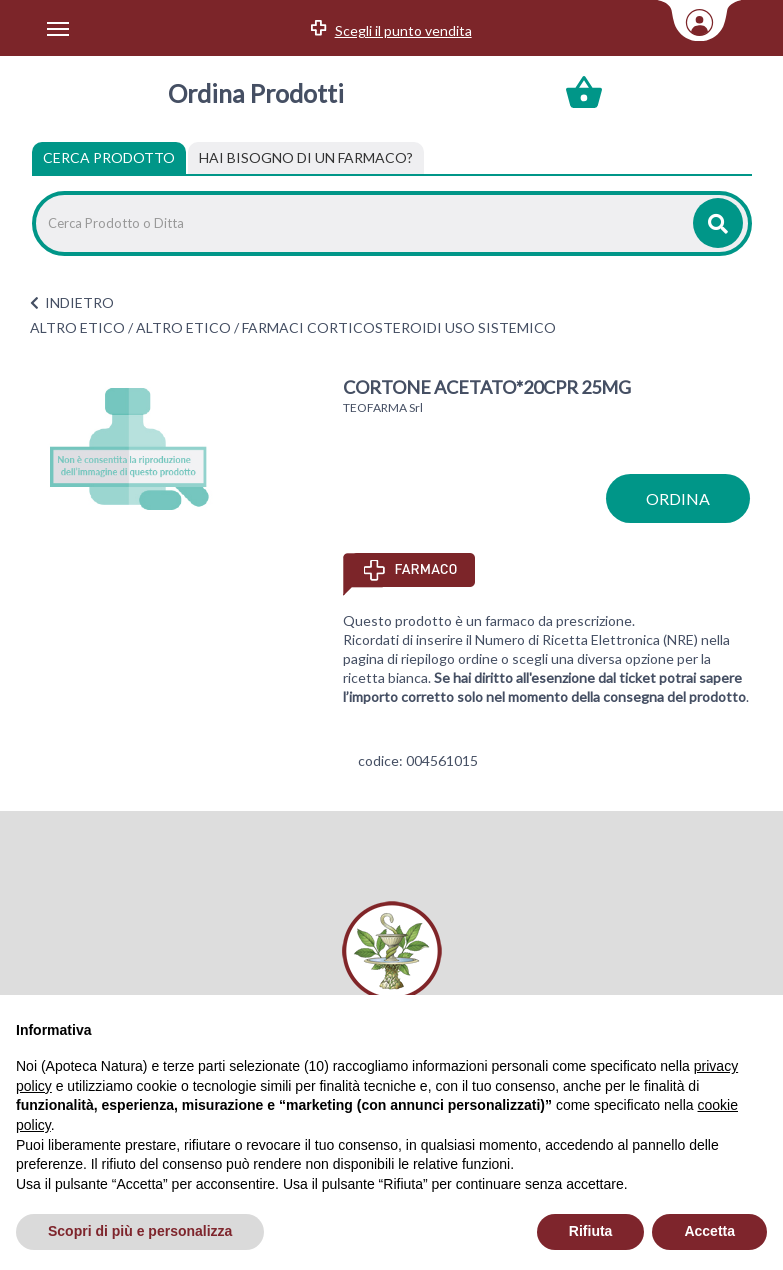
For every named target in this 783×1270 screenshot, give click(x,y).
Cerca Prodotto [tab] (109, 157)
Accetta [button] (709, 1231)
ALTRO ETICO (77, 327)
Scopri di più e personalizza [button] (140, 1231)
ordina (678, 498)
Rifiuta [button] (591, 1231)
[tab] (306, 158)
